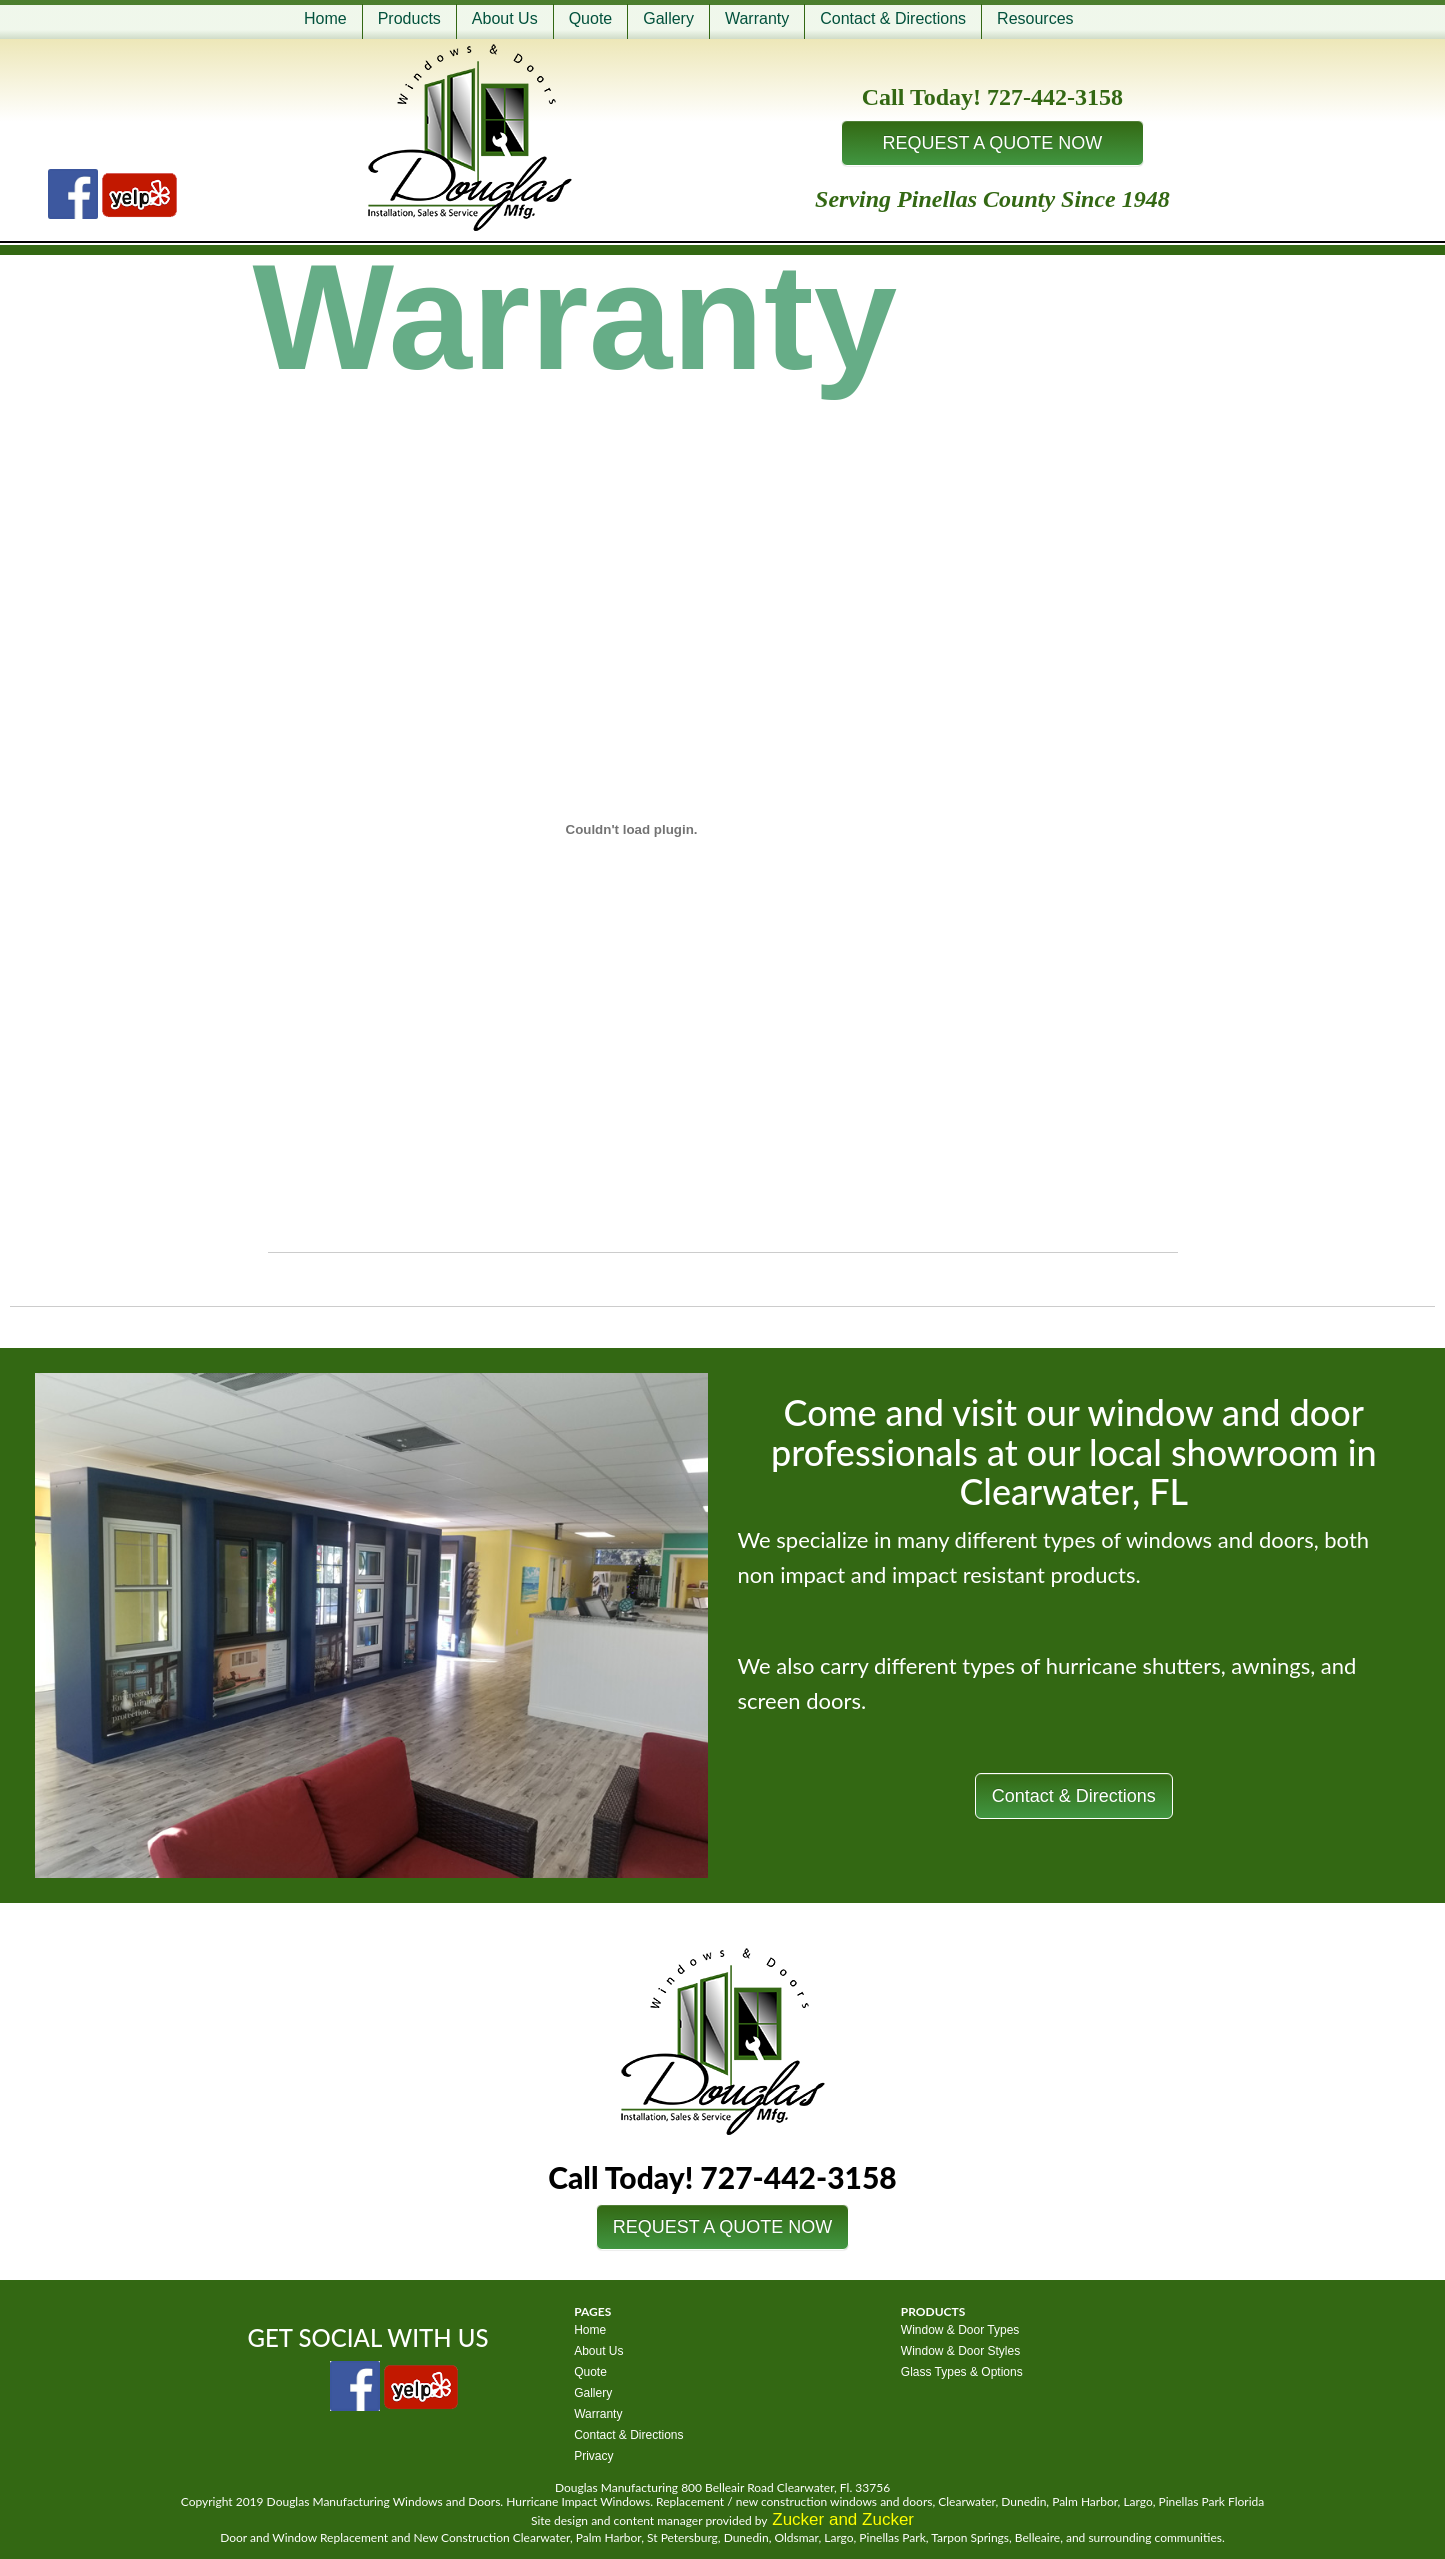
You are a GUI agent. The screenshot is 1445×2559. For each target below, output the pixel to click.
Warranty (757, 18)
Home (325, 18)
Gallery (668, 18)
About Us (505, 18)
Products (409, 18)
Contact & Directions (893, 18)
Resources (1035, 18)
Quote (591, 18)
